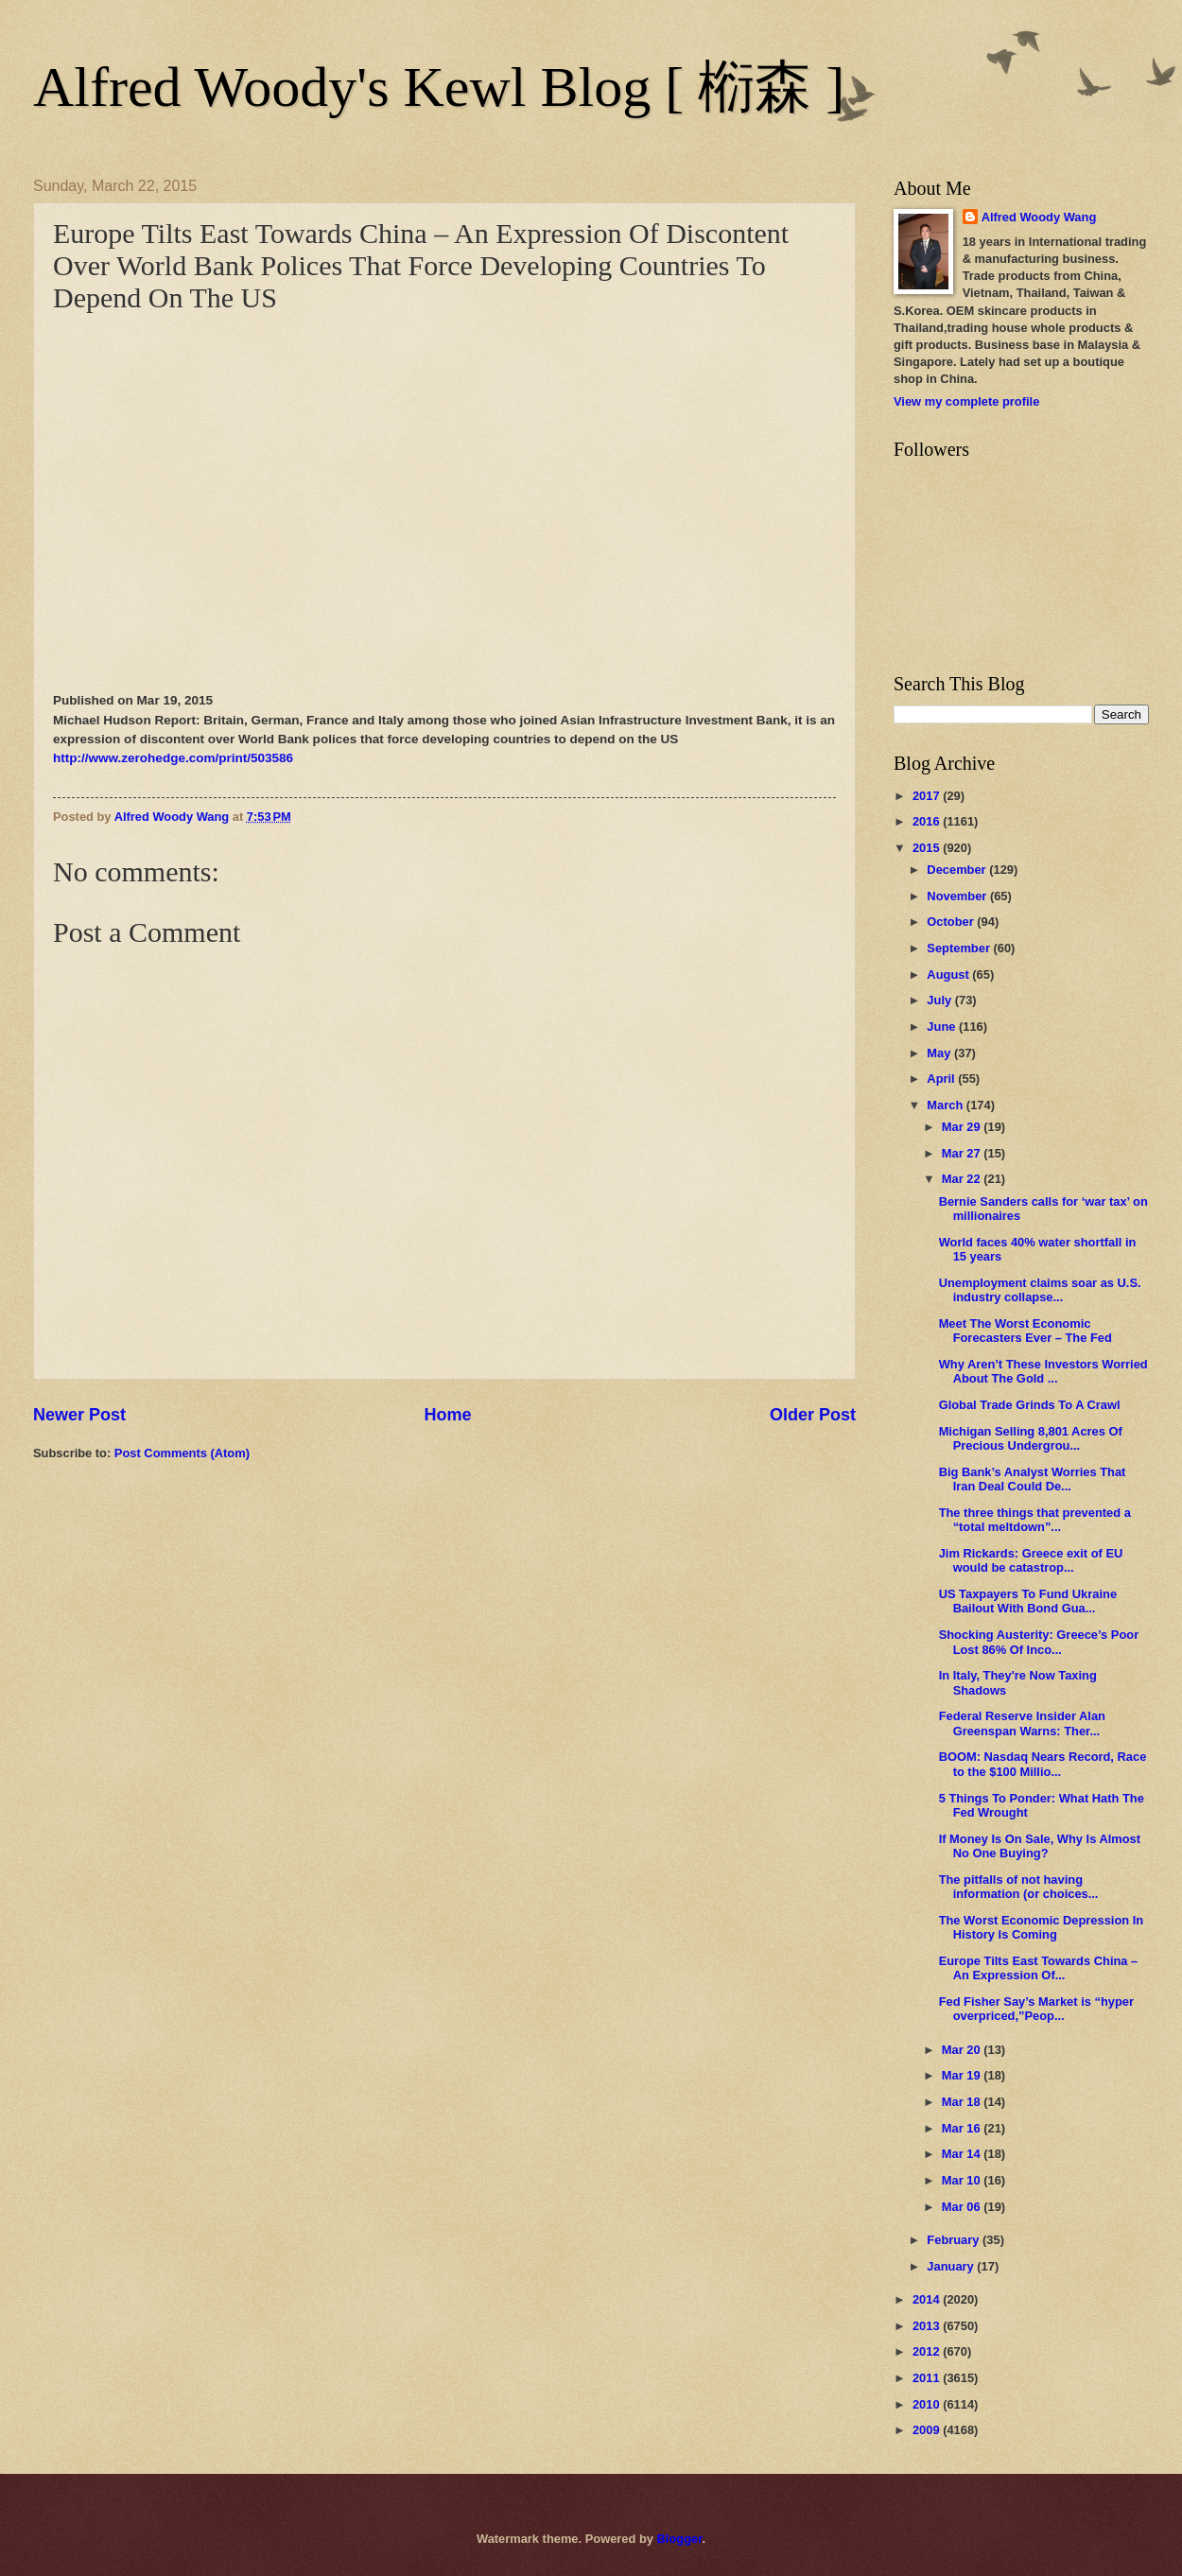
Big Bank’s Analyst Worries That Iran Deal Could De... (1032, 1479)
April (942, 1078)
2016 (928, 821)
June (943, 1026)
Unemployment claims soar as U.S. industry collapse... (1040, 1290)
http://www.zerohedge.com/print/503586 (173, 758)
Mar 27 (962, 1153)
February (954, 2240)
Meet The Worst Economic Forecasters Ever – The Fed (1025, 1330)
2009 (928, 2430)
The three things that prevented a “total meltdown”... (1035, 1520)
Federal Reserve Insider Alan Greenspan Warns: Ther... (1022, 1723)
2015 (928, 848)
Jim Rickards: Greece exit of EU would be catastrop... (1031, 1560)
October (952, 921)
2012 (928, 2351)
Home (447, 1414)
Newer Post (79, 1414)
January (952, 2266)
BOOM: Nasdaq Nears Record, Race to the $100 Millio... (1043, 1763)
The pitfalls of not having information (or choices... (1019, 1886)
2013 (928, 2326)
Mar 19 (962, 2075)
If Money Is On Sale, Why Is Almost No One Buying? (1039, 1846)
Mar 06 (962, 2207)
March (946, 1105)
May (940, 1053)
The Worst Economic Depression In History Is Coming (1041, 1927)
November (958, 896)
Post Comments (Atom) (182, 1453)
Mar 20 (962, 2050)
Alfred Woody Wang (1039, 217)
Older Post (813, 1414)
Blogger (680, 2539)
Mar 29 (962, 1127)
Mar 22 (962, 1179)
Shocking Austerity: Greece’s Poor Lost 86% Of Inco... (1039, 1641)
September (960, 948)
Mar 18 (962, 2102)
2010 (928, 2404)
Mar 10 (962, 2180)
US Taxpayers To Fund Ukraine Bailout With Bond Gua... (1028, 1601)
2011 (928, 2378)
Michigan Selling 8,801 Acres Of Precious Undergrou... (1030, 1438)
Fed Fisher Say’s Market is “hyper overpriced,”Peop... (1036, 2008)
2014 (928, 2299)
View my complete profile (966, 401)
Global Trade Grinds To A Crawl (1030, 1405)
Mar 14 (962, 2154)
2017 (928, 796)
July (940, 1000)
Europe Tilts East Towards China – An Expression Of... (1039, 1968)
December (958, 869)
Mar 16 (962, 2128)
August (949, 974)
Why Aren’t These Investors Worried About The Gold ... (1043, 1371)
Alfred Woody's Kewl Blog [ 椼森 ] (438, 87)
